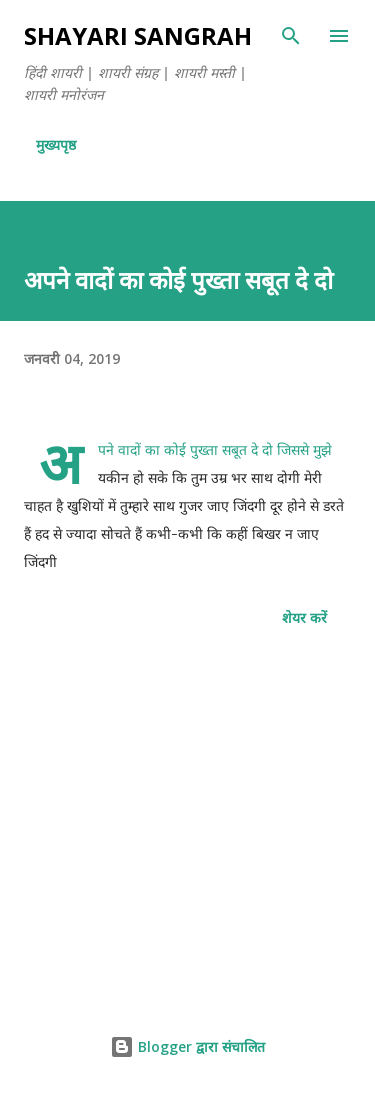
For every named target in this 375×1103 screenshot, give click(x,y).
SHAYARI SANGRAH (138, 35)
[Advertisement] (187, 824)
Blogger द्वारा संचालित (187, 1046)
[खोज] (291, 36)
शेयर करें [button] (304, 617)
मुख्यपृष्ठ (56, 144)
